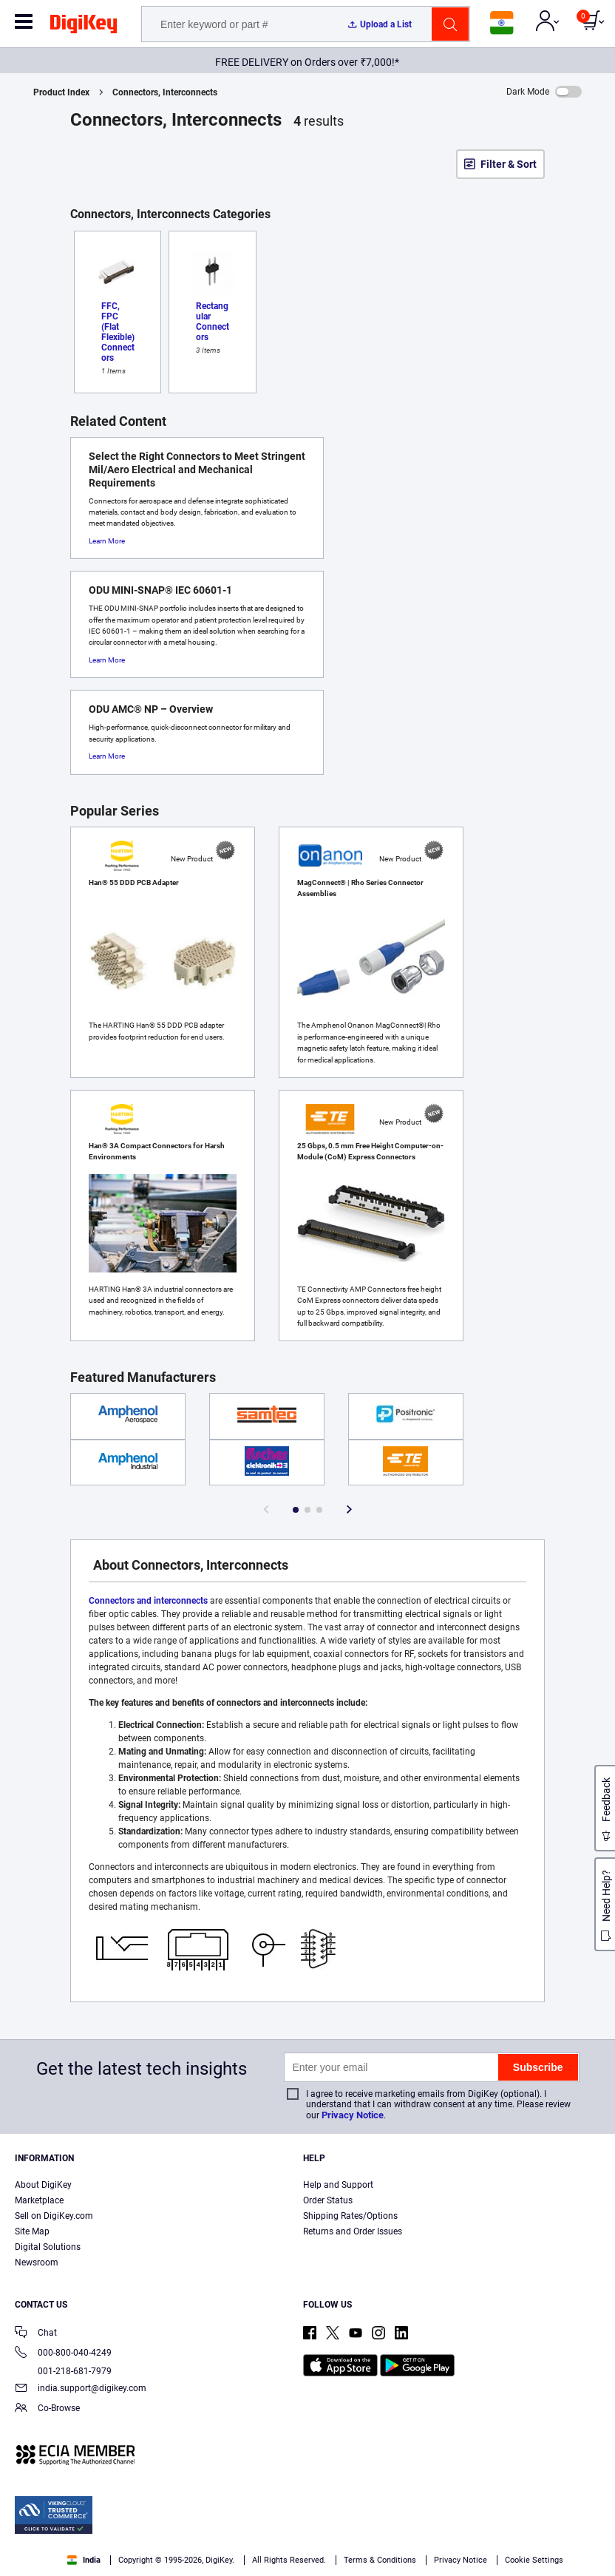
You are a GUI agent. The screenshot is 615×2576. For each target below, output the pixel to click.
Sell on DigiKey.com (54, 2216)
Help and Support (338, 2185)
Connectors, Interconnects (164, 92)
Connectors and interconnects (148, 1601)
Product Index (61, 92)
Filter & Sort (508, 164)
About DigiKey (43, 2185)
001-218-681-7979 (63, 2371)
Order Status (328, 2200)
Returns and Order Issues (352, 2231)
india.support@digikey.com (80, 2389)
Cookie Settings (534, 2560)
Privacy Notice (353, 2115)
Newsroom (36, 2262)
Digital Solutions (48, 2247)
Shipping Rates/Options (350, 2216)
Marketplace (39, 2200)
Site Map (32, 2231)
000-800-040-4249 (63, 2354)
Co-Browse (47, 2409)
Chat (36, 2334)
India (84, 2560)
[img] (83, 26)
